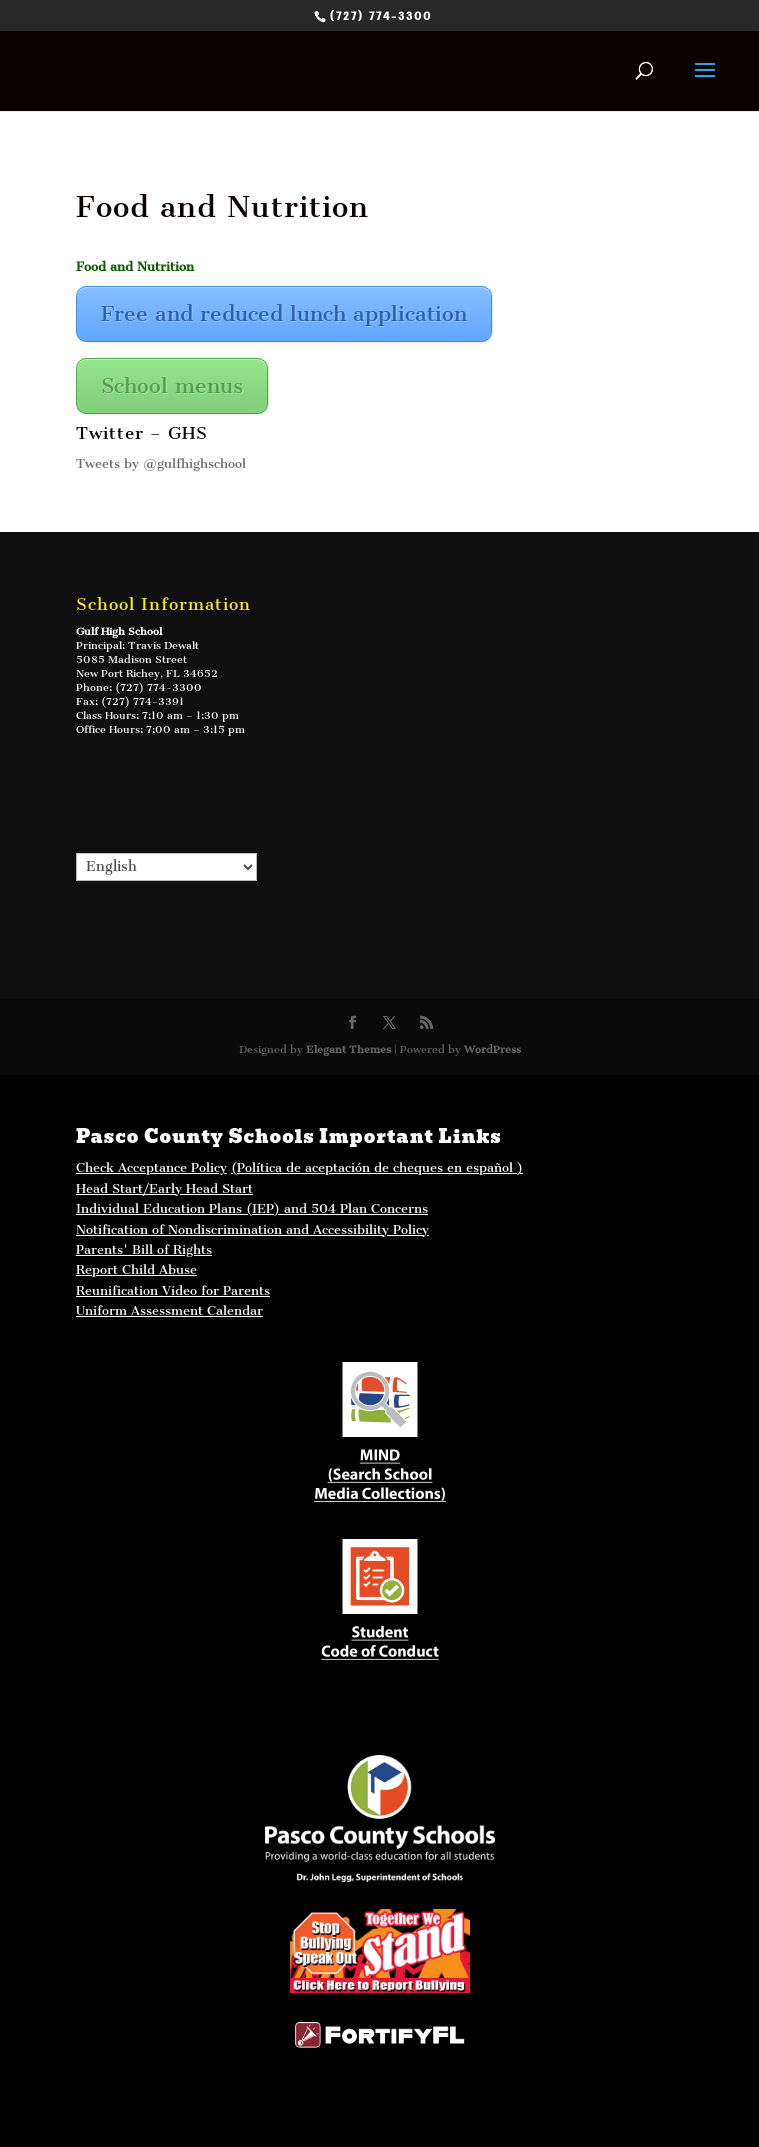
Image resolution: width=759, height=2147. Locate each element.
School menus (172, 385)
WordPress (492, 1049)
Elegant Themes (348, 1049)
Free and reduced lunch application (284, 313)
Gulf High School (119, 631)
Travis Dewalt (163, 645)
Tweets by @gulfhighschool (161, 463)
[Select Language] (166, 867)
